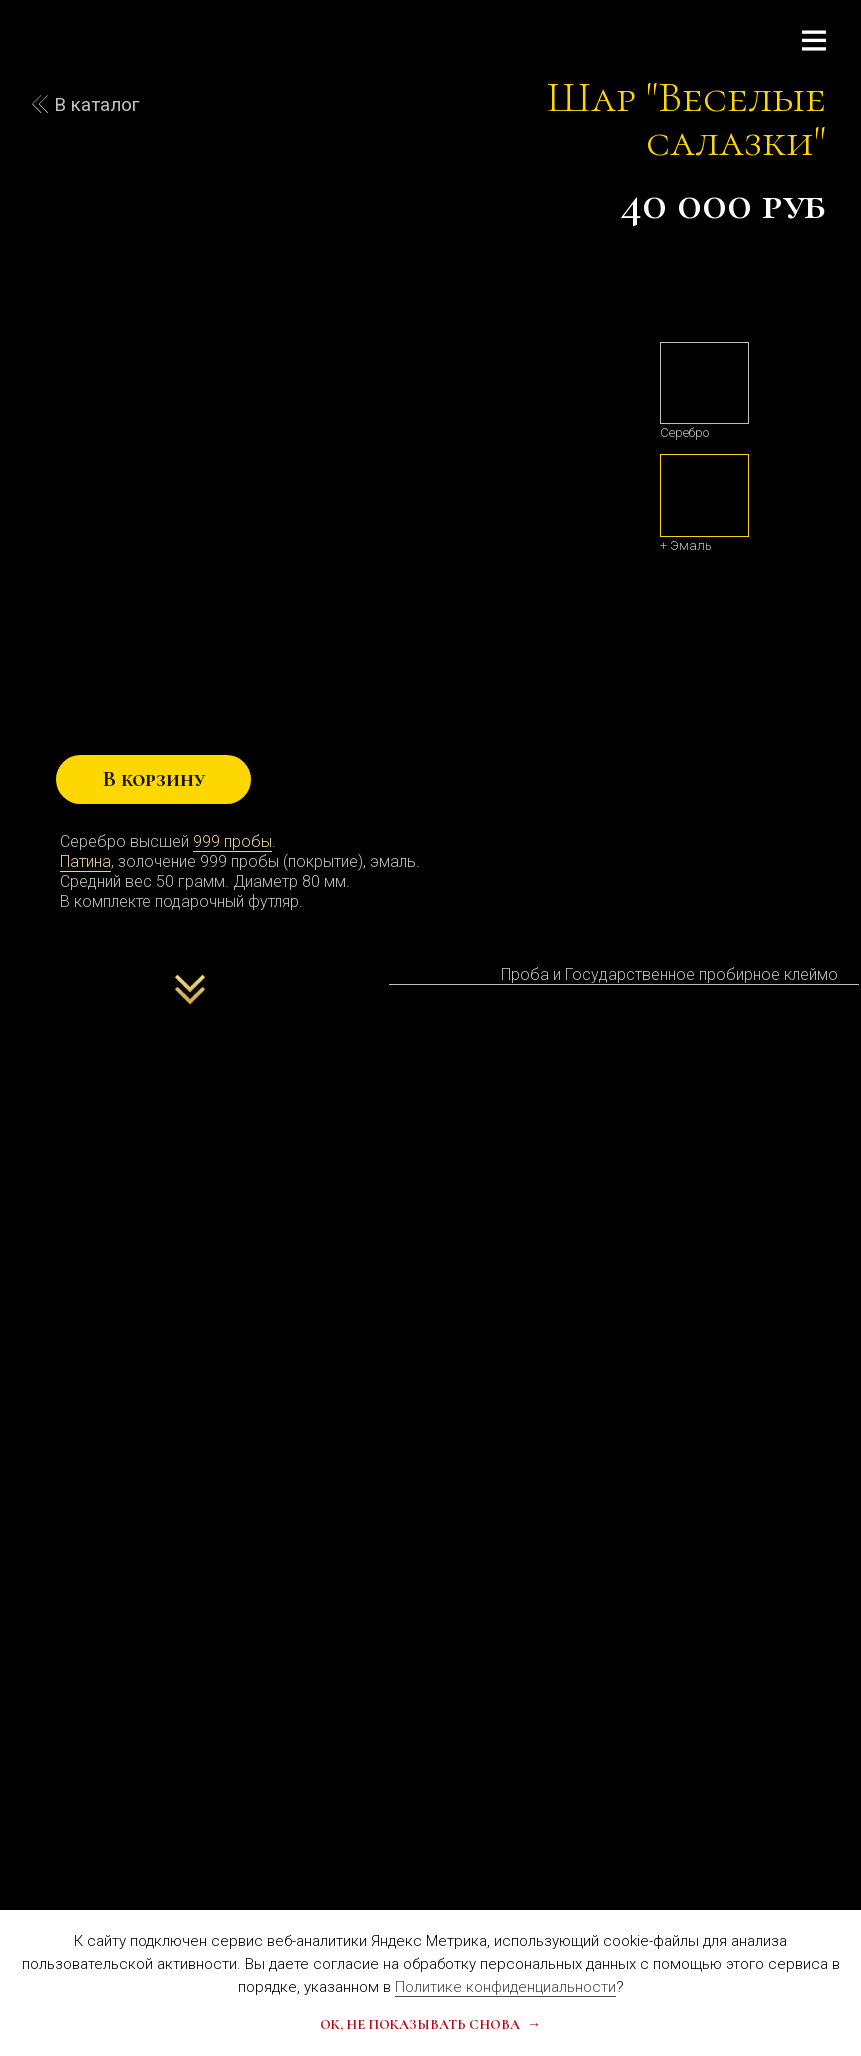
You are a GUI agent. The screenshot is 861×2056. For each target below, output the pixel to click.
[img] (704, 383)
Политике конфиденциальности (505, 1987)
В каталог (97, 104)
